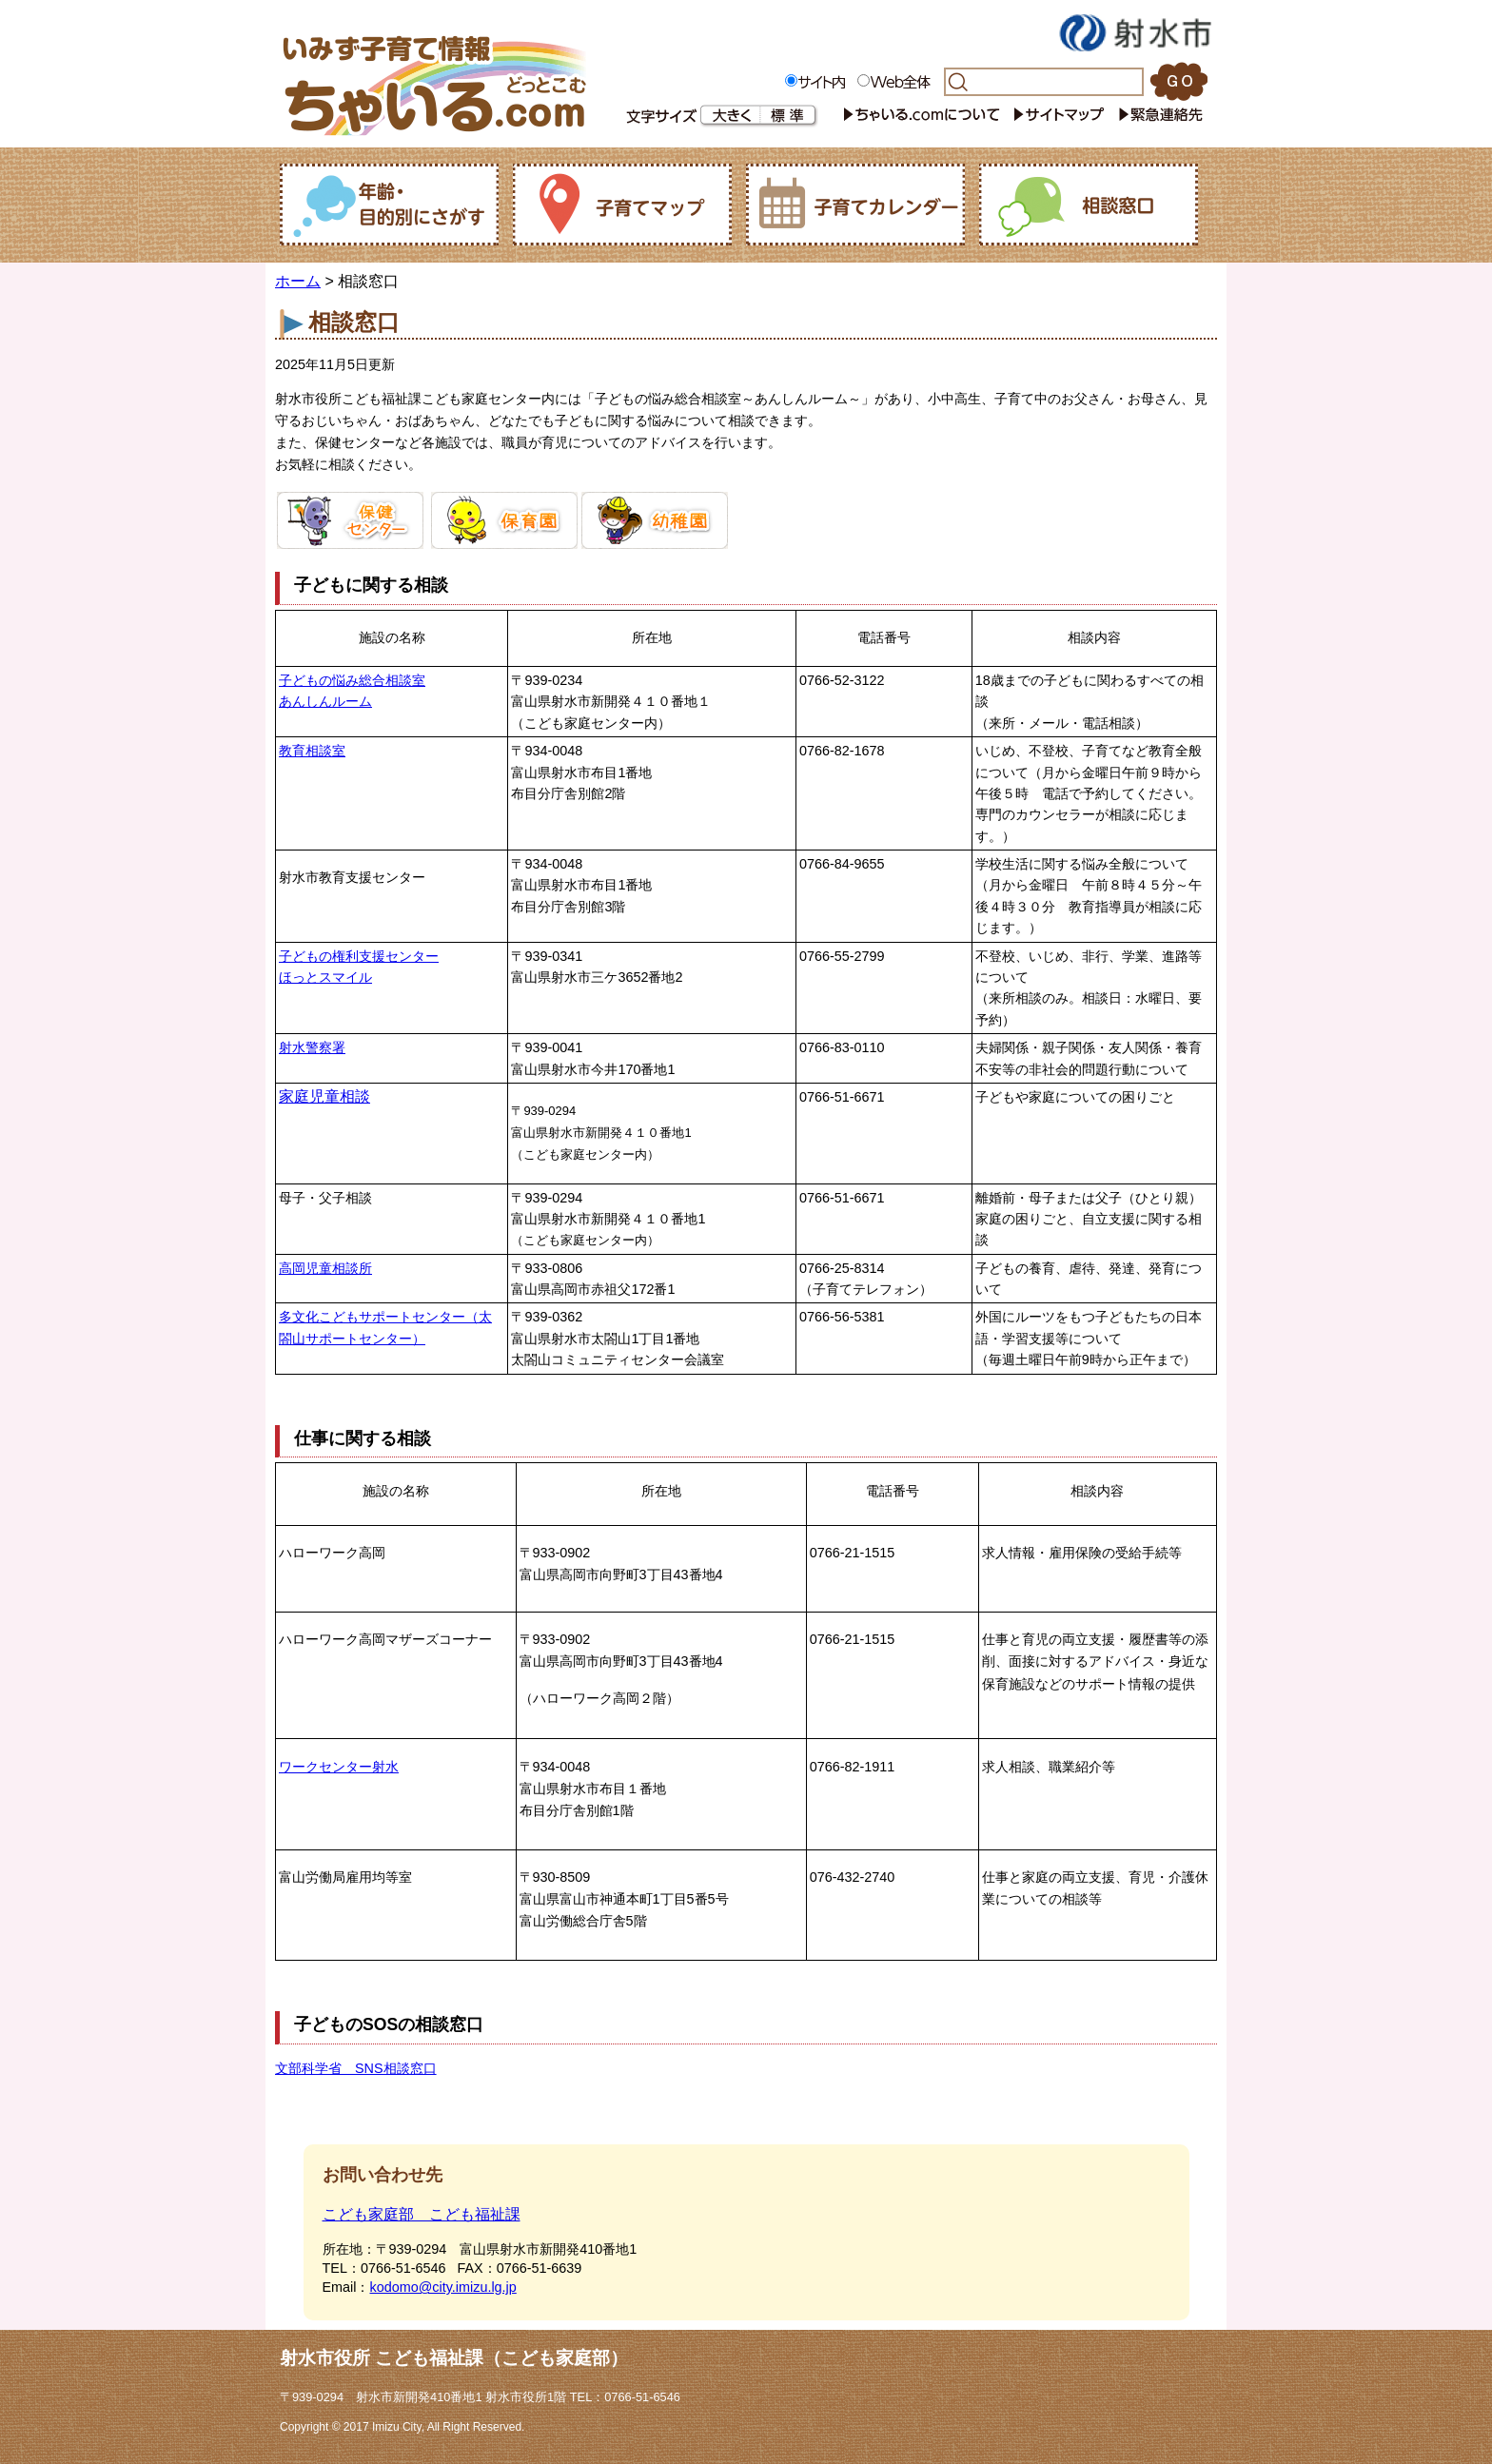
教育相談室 (312, 750)
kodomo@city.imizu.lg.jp (442, 2287)
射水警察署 (312, 1047)
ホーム (298, 281)
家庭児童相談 (324, 1096)
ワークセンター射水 (339, 1766)
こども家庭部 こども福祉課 (421, 2214)
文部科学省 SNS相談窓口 (356, 2068)
